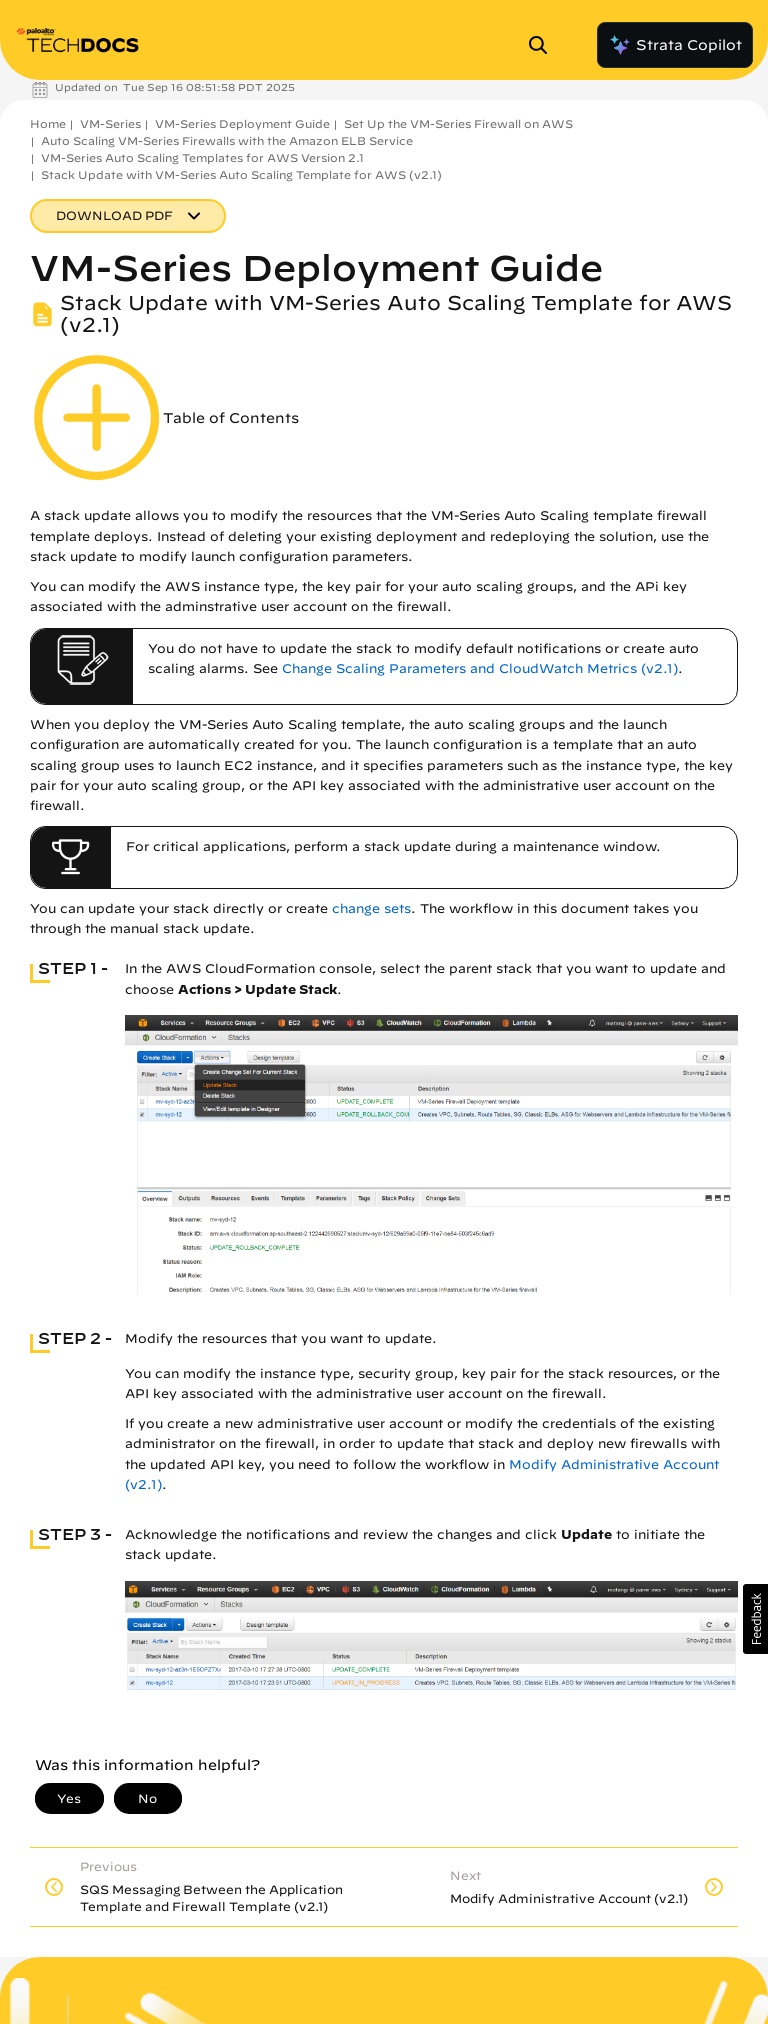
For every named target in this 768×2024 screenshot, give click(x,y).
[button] (755, 1619)
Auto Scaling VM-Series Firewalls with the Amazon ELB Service (227, 140)
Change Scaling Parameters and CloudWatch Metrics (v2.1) (480, 668)
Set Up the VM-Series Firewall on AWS (458, 123)
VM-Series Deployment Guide (242, 123)
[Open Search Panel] (544, 45)
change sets (371, 908)
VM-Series (110, 123)
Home (48, 123)
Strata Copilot (675, 45)
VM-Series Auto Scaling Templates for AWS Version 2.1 (202, 157)
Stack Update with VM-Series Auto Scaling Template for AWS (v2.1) (241, 174)
